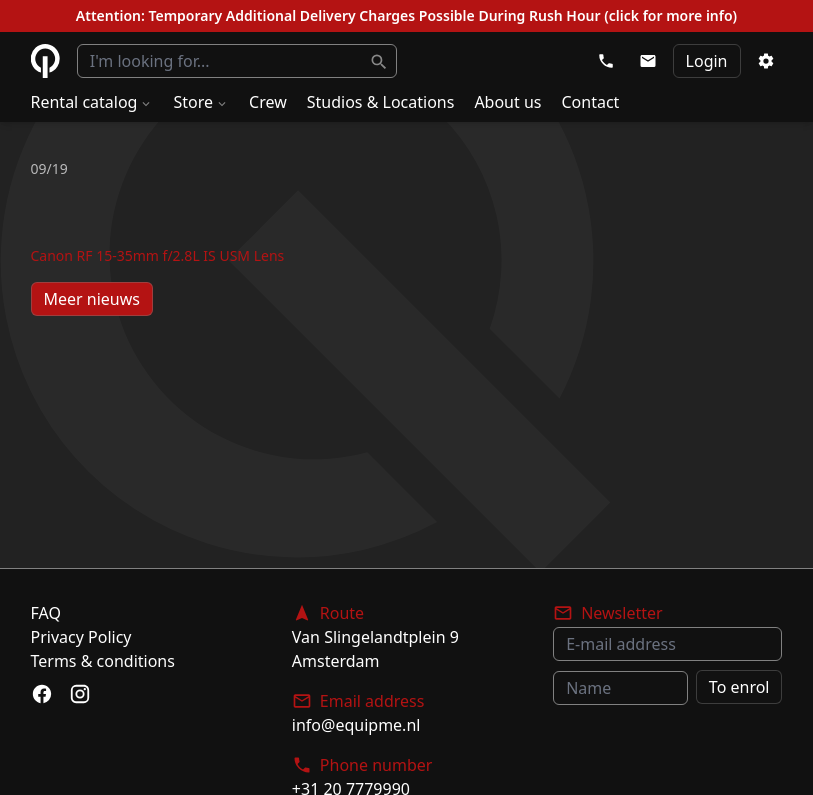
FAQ (46, 613)
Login (707, 61)
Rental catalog (92, 102)
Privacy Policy (81, 637)
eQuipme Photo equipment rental (46, 61)
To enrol (739, 687)
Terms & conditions (103, 661)
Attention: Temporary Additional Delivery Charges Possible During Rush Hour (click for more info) (406, 15)
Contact (591, 102)
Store (201, 102)
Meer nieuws (92, 299)
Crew (268, 102)
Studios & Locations (381, 102)
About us (507, 102)
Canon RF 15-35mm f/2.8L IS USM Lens (158, 255)
